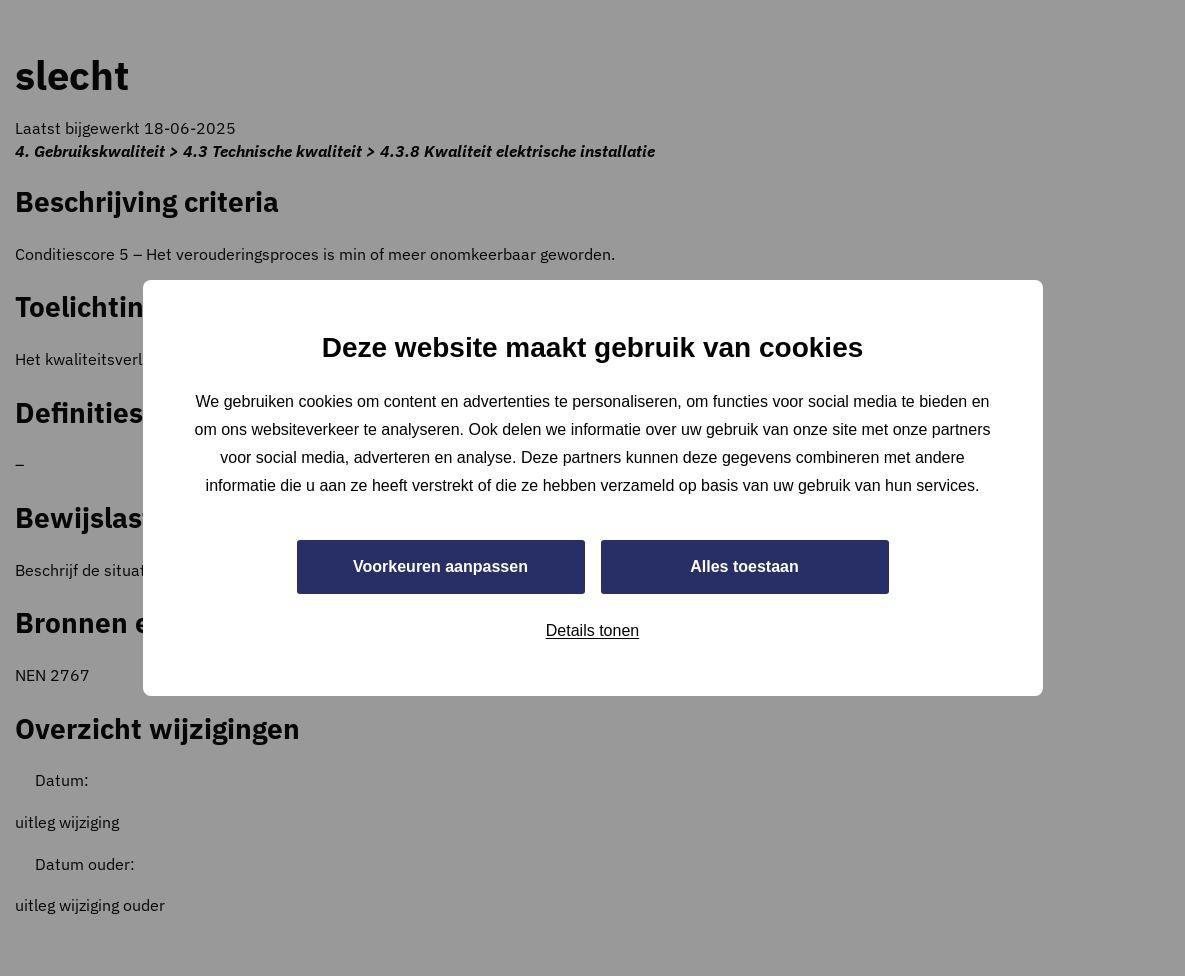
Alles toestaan (744, 566)
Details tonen (592, 630)
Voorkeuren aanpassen (440, 566)
